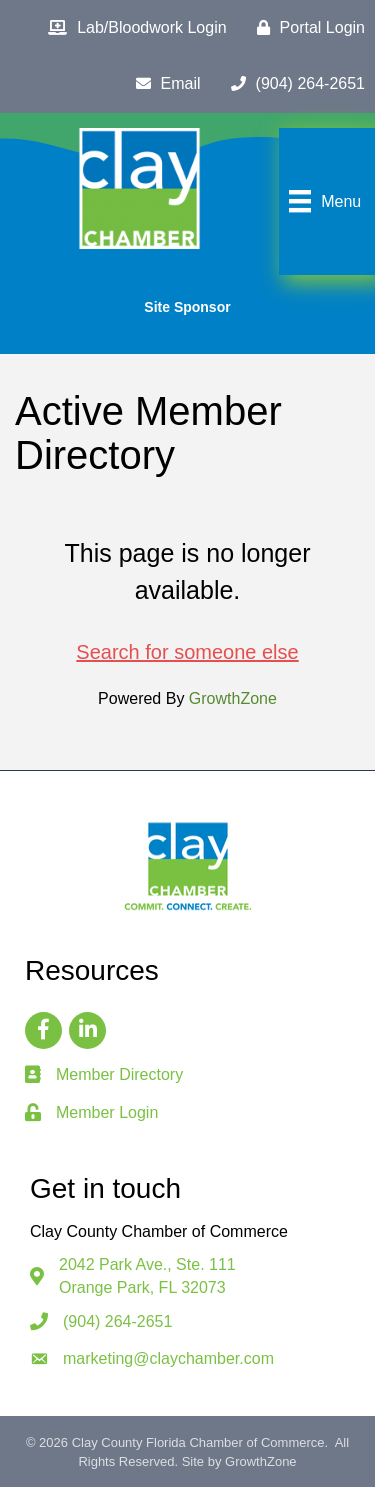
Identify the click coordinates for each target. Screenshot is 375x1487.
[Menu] (322, 201)
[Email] (163, 84)
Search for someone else (187, 652)
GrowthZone (233, 698)
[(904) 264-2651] (293, 84)
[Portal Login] (306, 28)
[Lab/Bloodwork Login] (132, 28)
